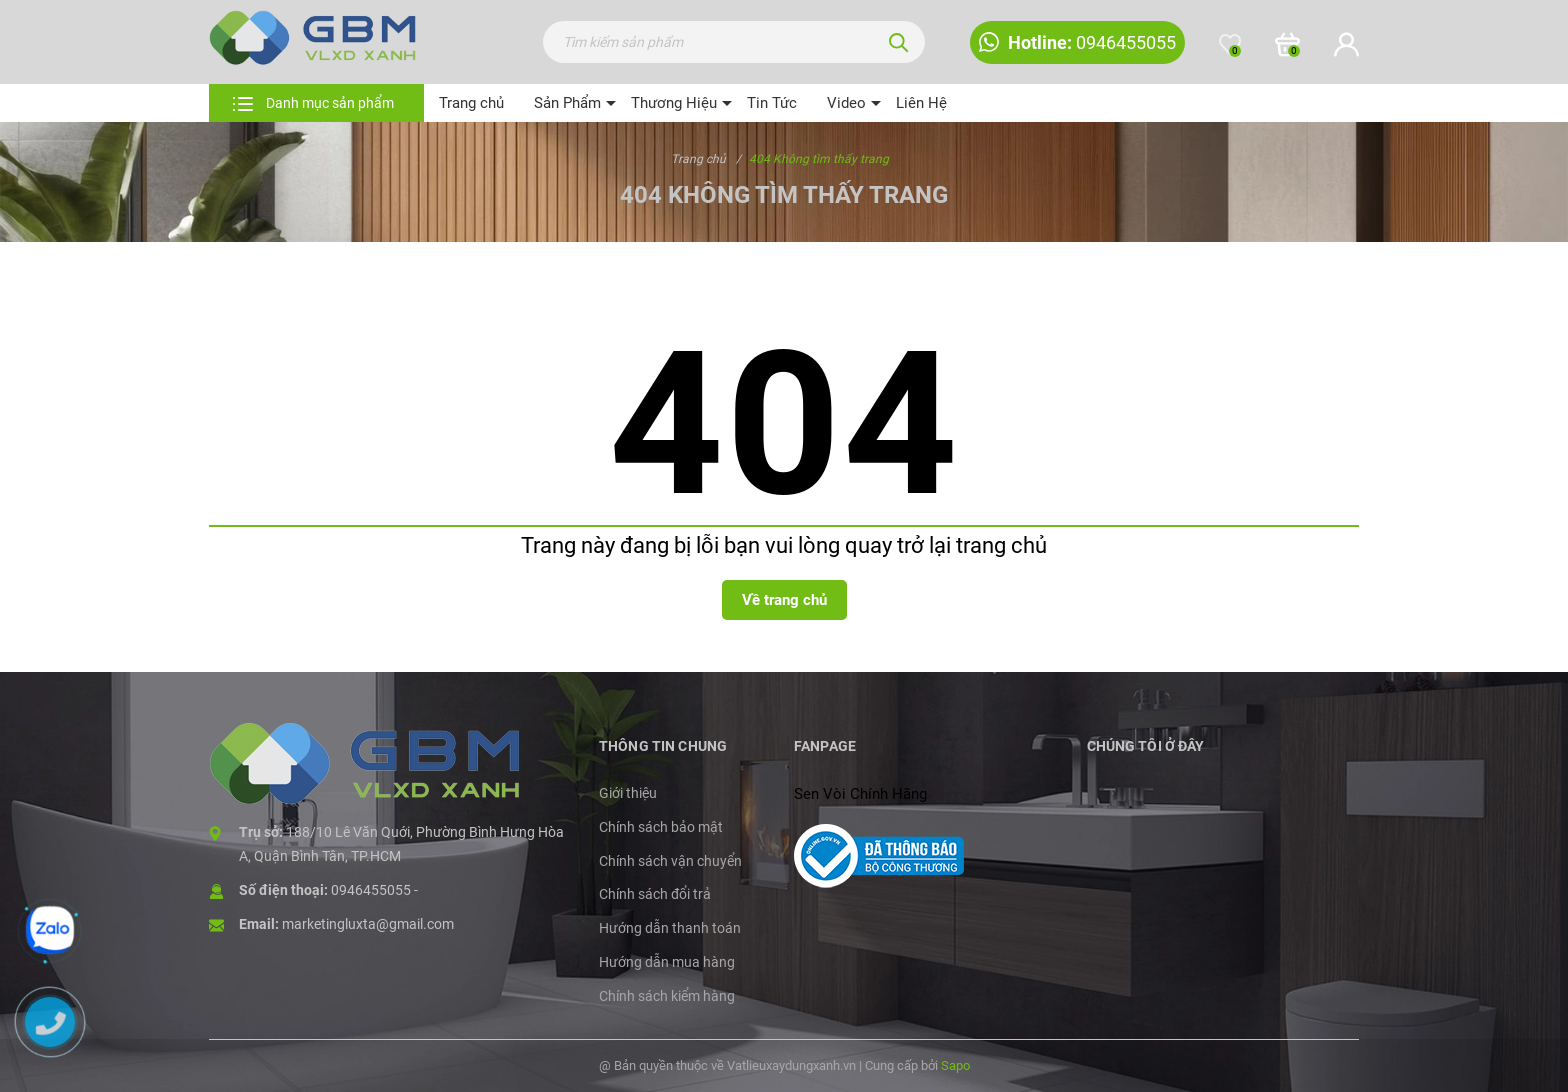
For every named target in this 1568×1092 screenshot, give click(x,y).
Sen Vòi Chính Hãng (860, 794)
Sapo (955, 1065)
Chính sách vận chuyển (670, 861)
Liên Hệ (921, 103)
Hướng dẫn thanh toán (670, 928)
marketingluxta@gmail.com (368, 924)
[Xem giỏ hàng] (1287, 45)
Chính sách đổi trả (655, 894)
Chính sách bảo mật (661, 827)
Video (846, 103)
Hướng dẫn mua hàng (667, 962)
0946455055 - (374, 890)
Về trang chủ (784, 600)
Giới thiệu (628, 793)
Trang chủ (471, 103)
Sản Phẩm (567, 103)
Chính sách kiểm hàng (667, 996)
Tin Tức (772, 103)
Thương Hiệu (674, 103)
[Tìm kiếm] (899, 42)
